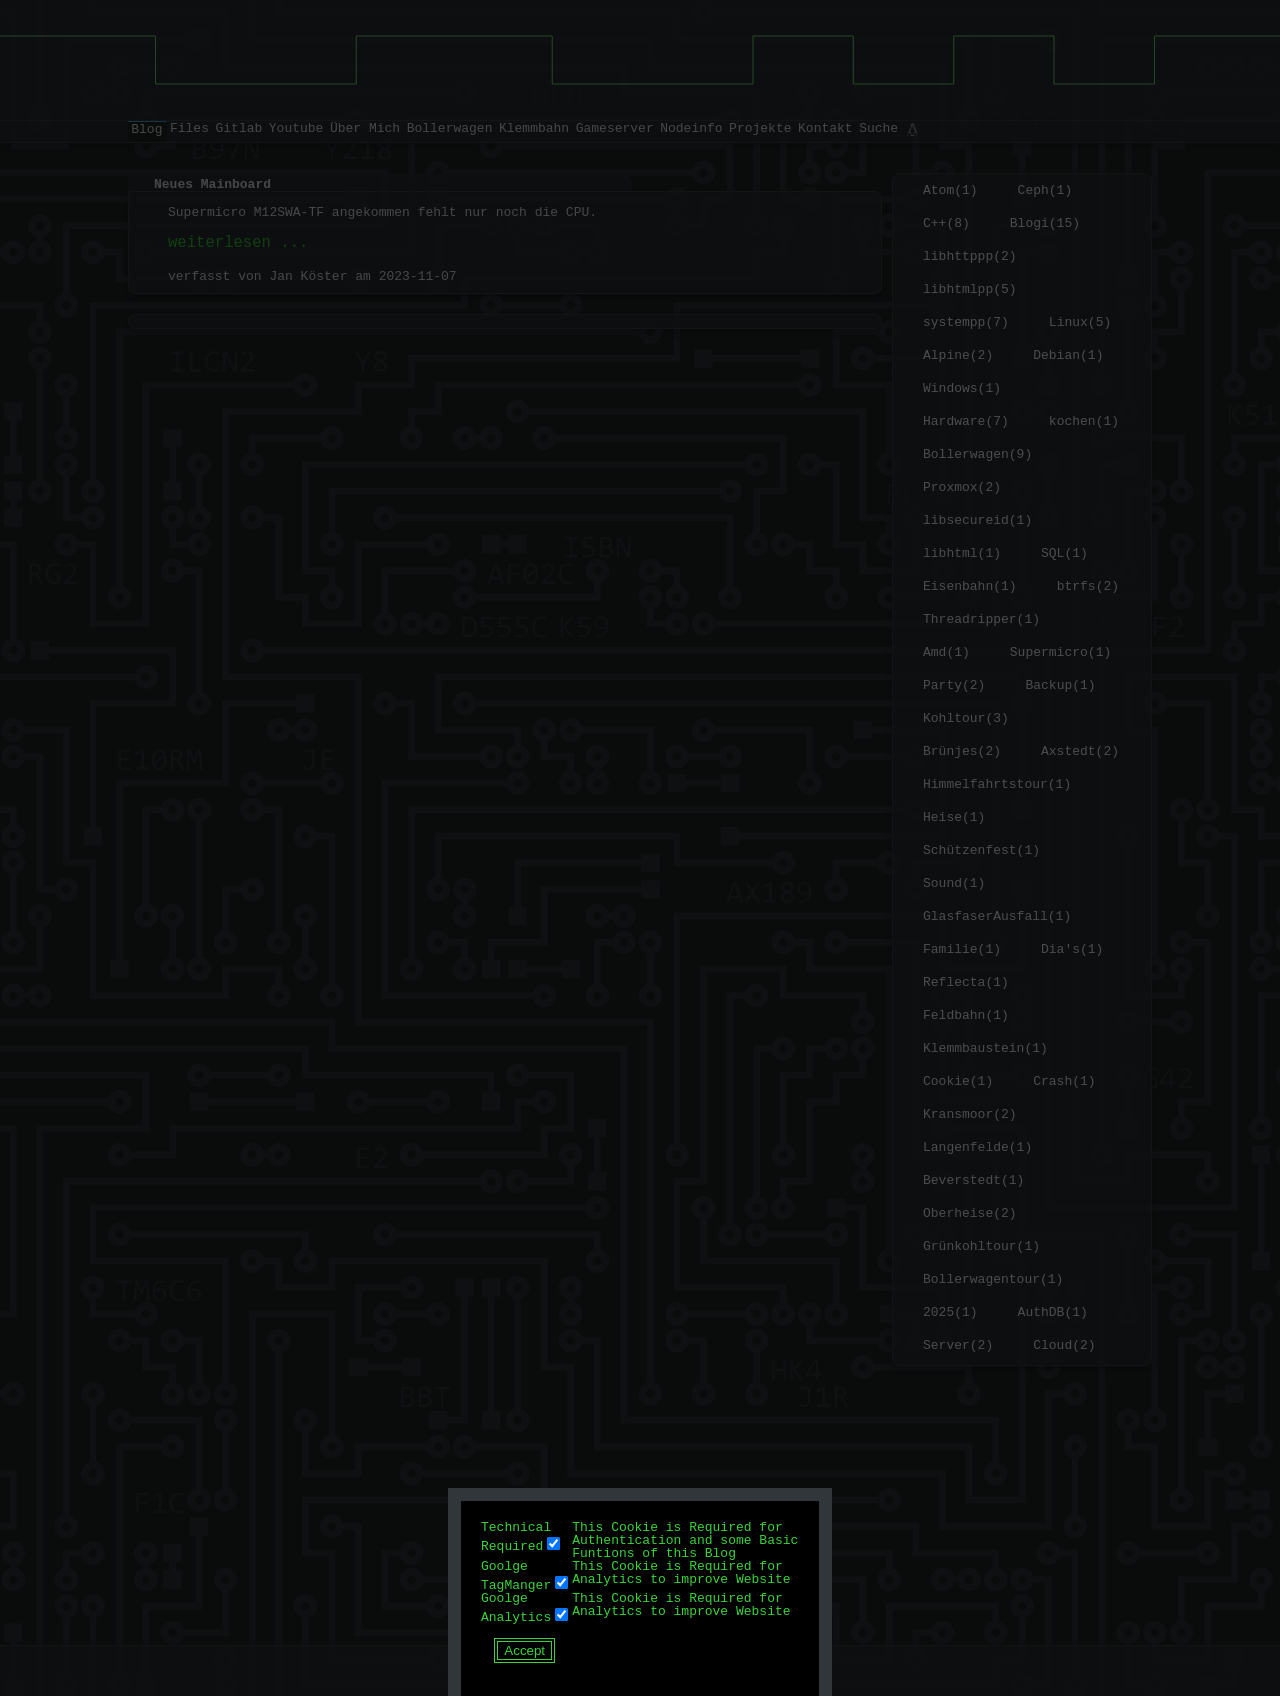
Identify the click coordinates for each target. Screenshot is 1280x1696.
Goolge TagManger (516, 1575)
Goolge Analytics (516, 1607)
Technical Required (516, 1536)
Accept (524, 1650)
